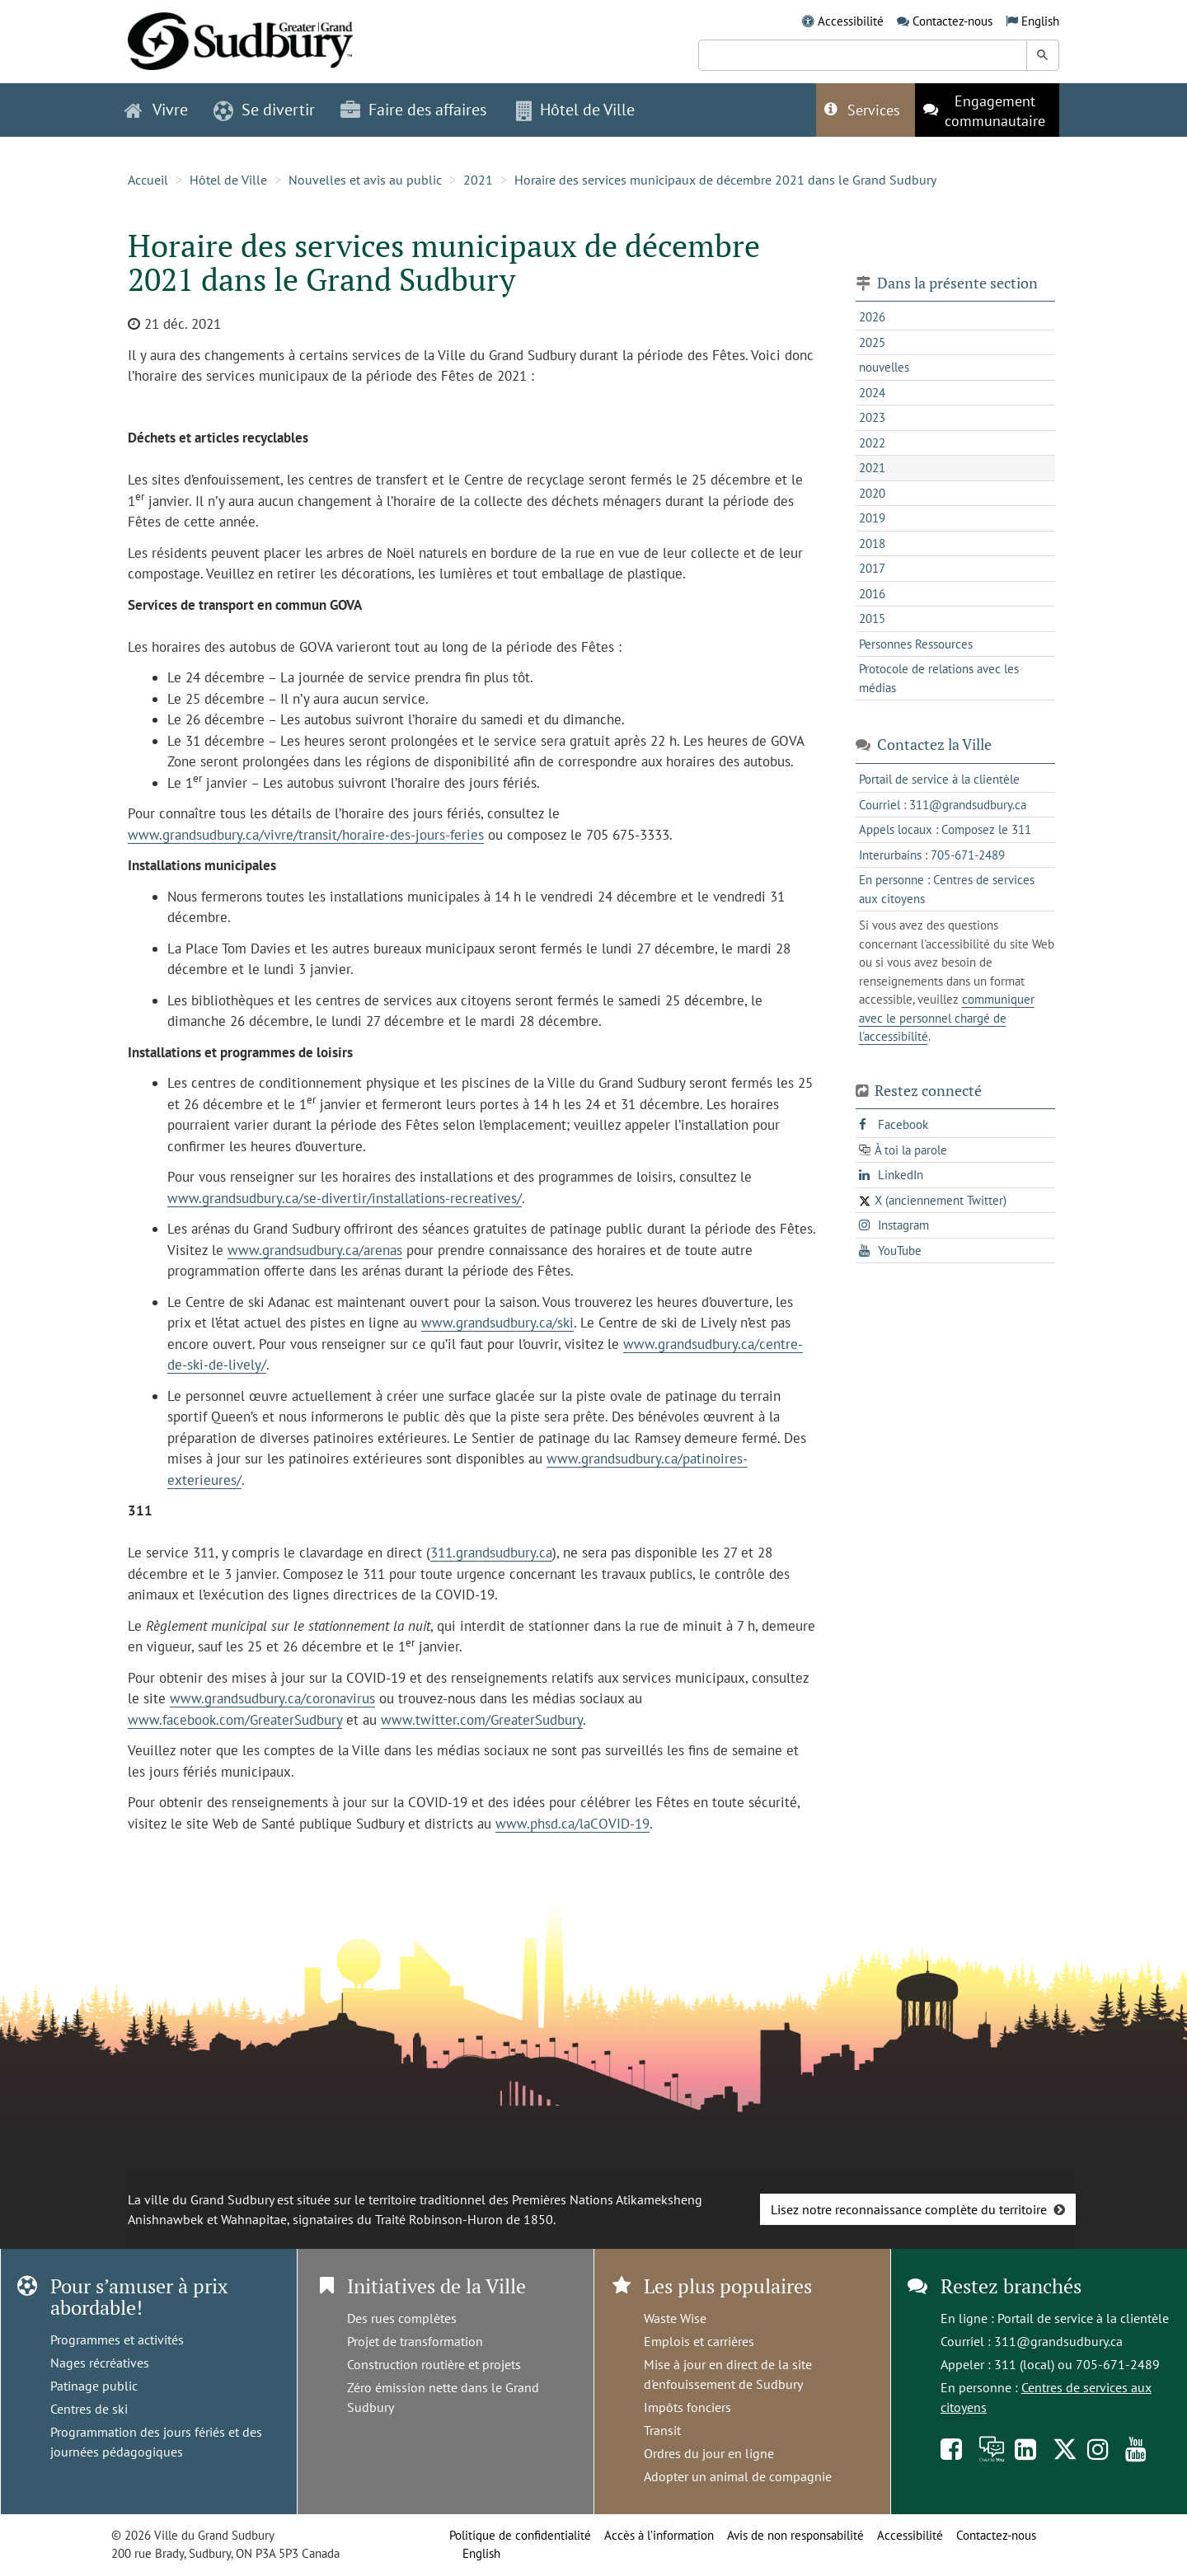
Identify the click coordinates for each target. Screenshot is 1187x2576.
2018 (872, 543)
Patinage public (94, 2385)
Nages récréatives (99, 2362)
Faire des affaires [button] (413, 109)
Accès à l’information (659, 2535)
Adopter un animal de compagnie (738, 2476)
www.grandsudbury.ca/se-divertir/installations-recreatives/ (344, 1198)
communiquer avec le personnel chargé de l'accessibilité (947, 1017)
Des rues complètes (402, 2318)
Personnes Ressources (916, 644)
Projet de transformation (415, 2341)
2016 (872, 594)
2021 (478, 179)
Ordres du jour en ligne (709, 2453)
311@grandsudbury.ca (1058, 2341)
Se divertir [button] (264, 109)
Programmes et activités (117, 2339)
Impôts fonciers (687, 2407)
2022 (872, 443)
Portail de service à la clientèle (1083, 2318)
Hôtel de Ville (228, 179)
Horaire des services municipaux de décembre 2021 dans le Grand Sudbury (725, 179)
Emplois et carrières (699, 2341)
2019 (872, 518)
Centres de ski (89, 2408)
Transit (662, 2430)
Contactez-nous (952, 21)
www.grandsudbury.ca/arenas (315, 1250)
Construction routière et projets (434, 2364)
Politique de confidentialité (520, 2535)
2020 (872, 493)
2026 (872, 317)
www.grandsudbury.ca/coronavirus (272, 1698)
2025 (872, 342)
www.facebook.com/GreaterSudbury (235, 1720)
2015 (872, 618)
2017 (872, 568)
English (1040, 21)
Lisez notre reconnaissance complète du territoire (909, 2209)
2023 (872, 417)
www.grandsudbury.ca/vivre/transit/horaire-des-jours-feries (306, 835)
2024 (872, 392)
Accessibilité (851, 21)
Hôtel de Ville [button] (575, 109)
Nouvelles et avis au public (365, 179)
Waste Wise (675, 2318)
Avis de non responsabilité (795, 2535)
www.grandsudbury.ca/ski (497, 1323)
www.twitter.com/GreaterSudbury (482, 1720)
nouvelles (884, 367)
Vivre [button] (156, 109)
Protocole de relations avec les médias (939, 678)
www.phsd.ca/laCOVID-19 (572, 1824)
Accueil (148, 179)
